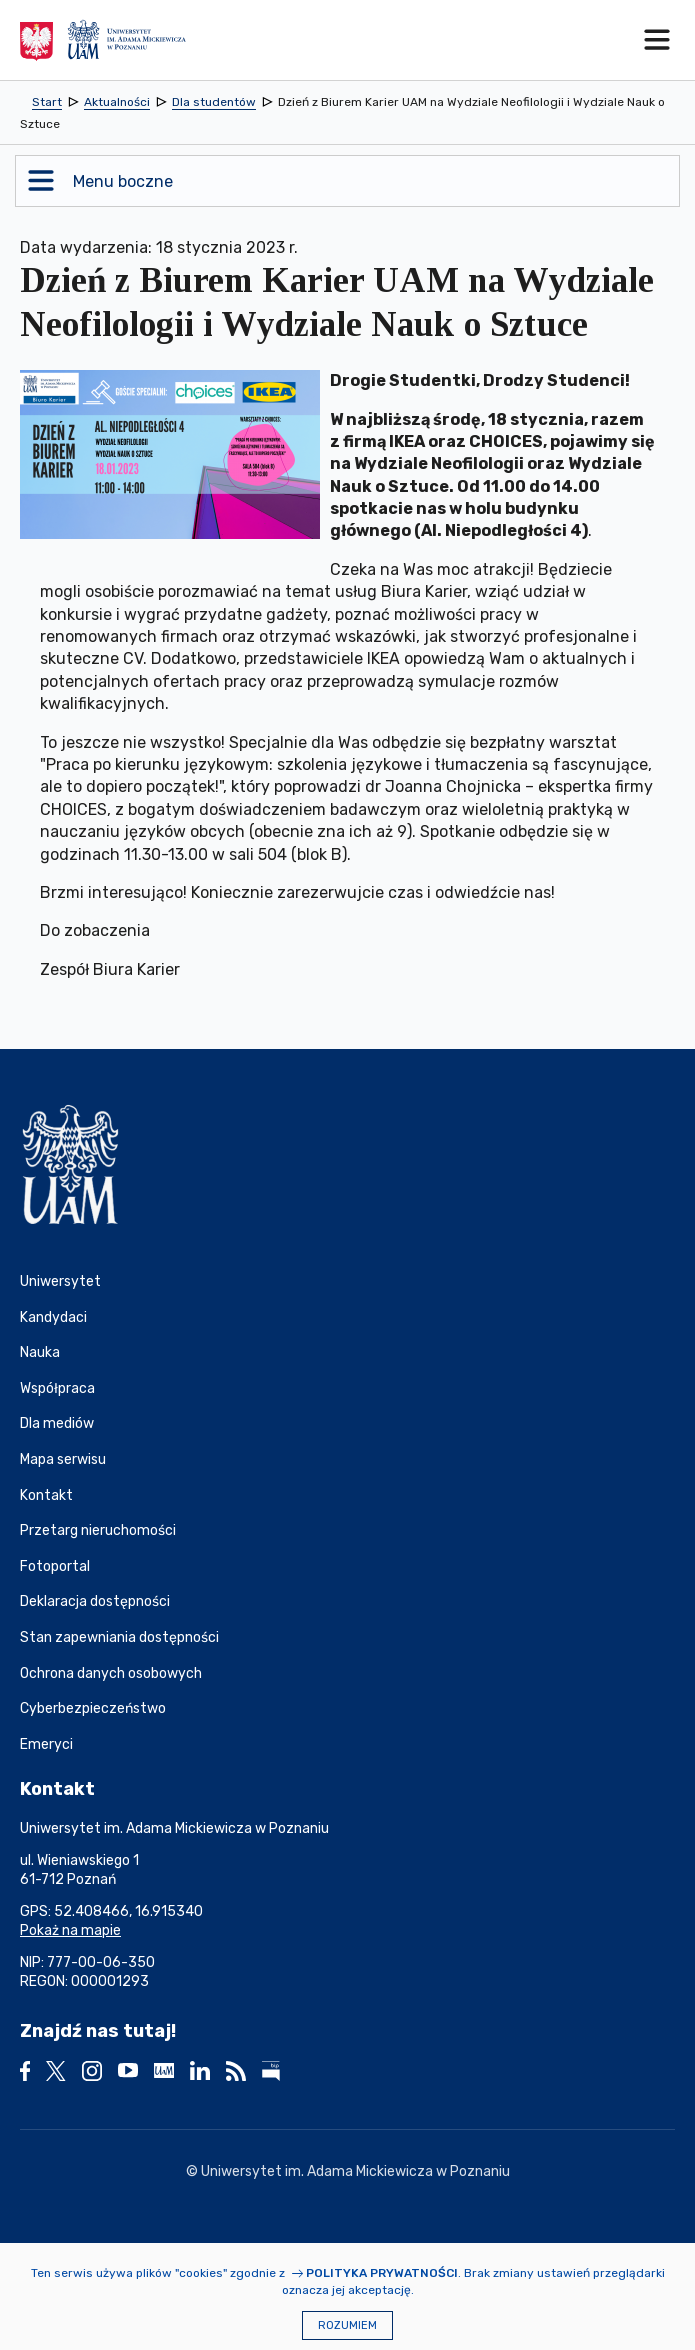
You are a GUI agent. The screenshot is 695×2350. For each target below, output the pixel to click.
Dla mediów (57, 1423)
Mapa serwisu (63, 1459)
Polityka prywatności (382, 2273)
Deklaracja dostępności (95, 1601)
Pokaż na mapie (70, 1930)
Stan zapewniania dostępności (119, 1637)
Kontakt (46, 1495)
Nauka (40, 1352)
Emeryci (46, 1744)
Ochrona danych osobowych (111, 1673)
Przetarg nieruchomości (98, 1530)
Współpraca (57, 1388)
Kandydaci (53, 1317)
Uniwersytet (60, 1281)
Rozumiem (347, 2325)
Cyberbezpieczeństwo (93, 1708)
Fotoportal (55, 1566)
